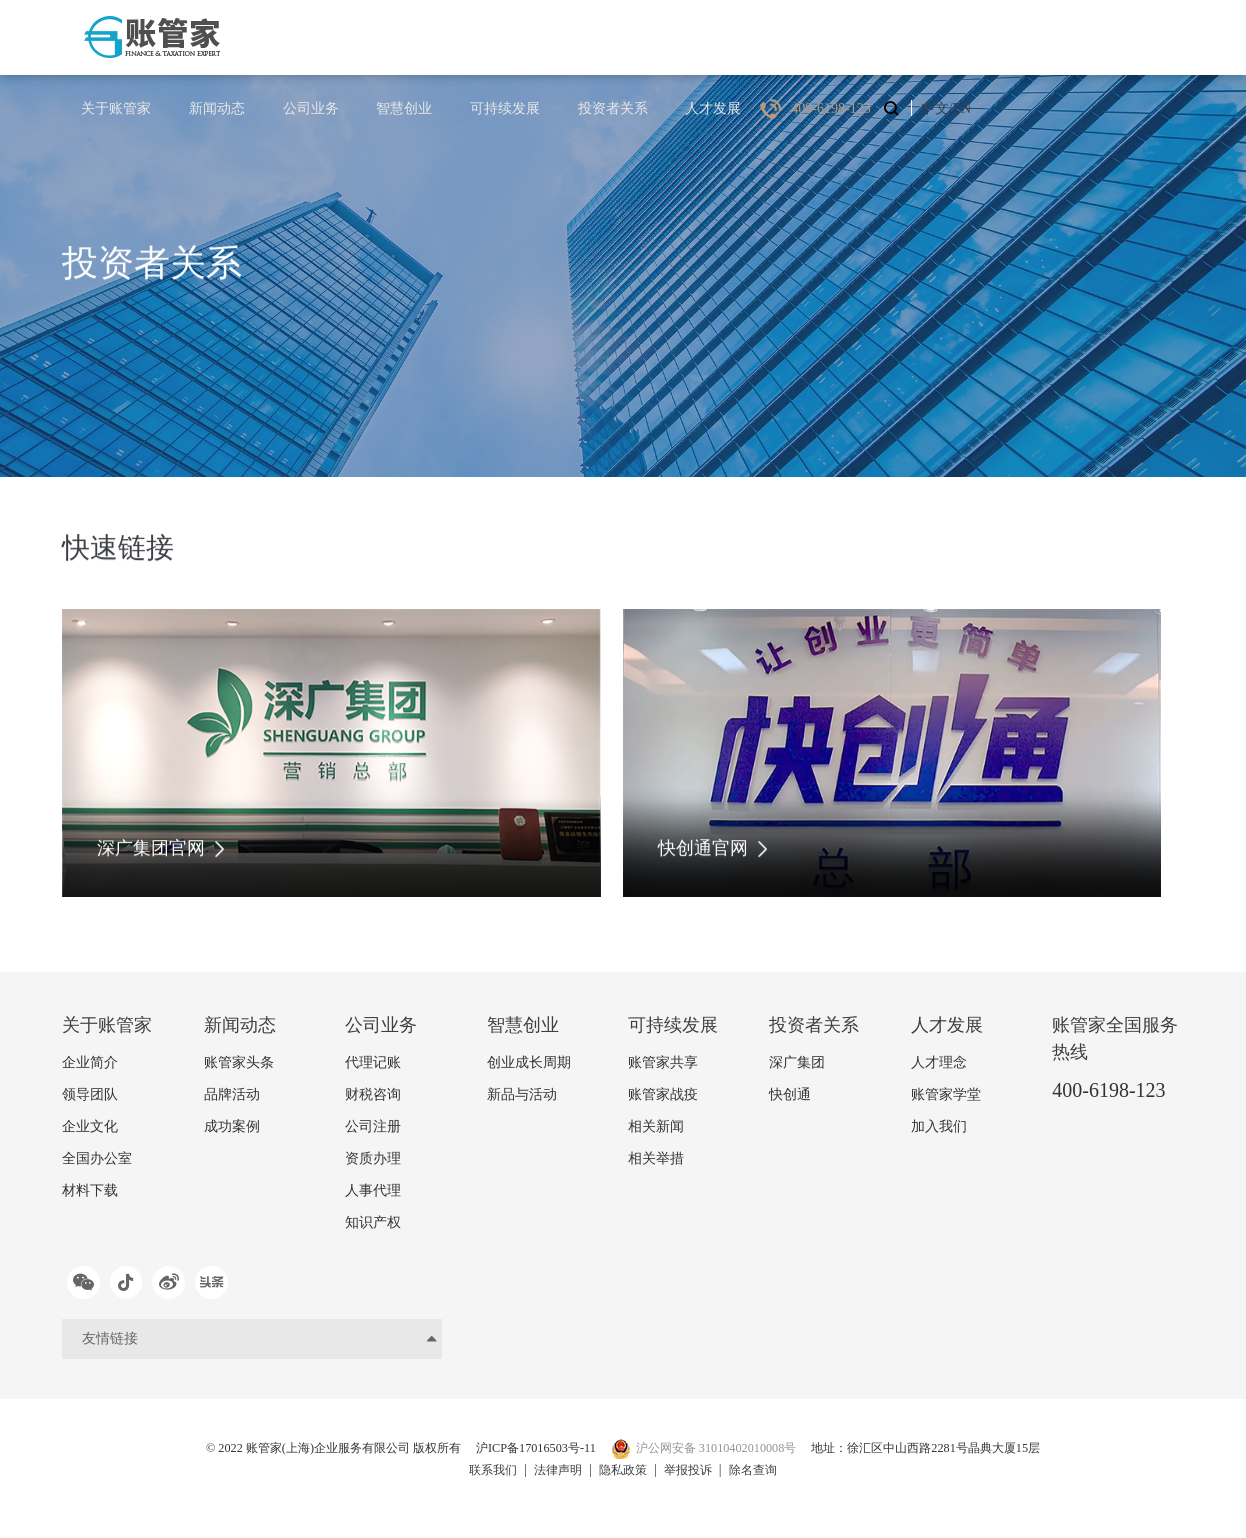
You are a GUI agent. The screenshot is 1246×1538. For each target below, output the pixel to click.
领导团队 (90, 1094)
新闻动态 (438, 36)
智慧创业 (606, 36)
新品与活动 (522, 1094)
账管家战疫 (663, 1094)
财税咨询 (373, 1094)
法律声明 (550, 1477)
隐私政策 (623, 1477)
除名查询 (769, 1477)
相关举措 (656, 1158)
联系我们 (477, 1477)
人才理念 (939, 1062)
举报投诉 (696, 1477)
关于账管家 (346, 36)
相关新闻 (656, 1126)
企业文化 (90, 1126)
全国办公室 (97, 1158)
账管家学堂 (946, 1094)
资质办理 (373, 1158)
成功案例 (232, 1126)
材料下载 (90, 1190)
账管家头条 (239, 1062)
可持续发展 (698, 36)
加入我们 (939, 1126)
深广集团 (797, 1062)
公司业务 (522, 36)
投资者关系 (798, 36)
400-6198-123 (1108, 1090)
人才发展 (890, 36)
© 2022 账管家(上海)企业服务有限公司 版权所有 (293, 1456)
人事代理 (373, 1190)
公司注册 (373, 1126)
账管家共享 (663, 1062)
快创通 (790, 1094)
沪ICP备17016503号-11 (526, 1456)
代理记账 (373, 1062)
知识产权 (373, 1222)
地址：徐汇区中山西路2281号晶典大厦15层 (968, 1456)
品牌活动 (232, 1094)
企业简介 (90, 1062)
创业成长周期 (529, 1062)
